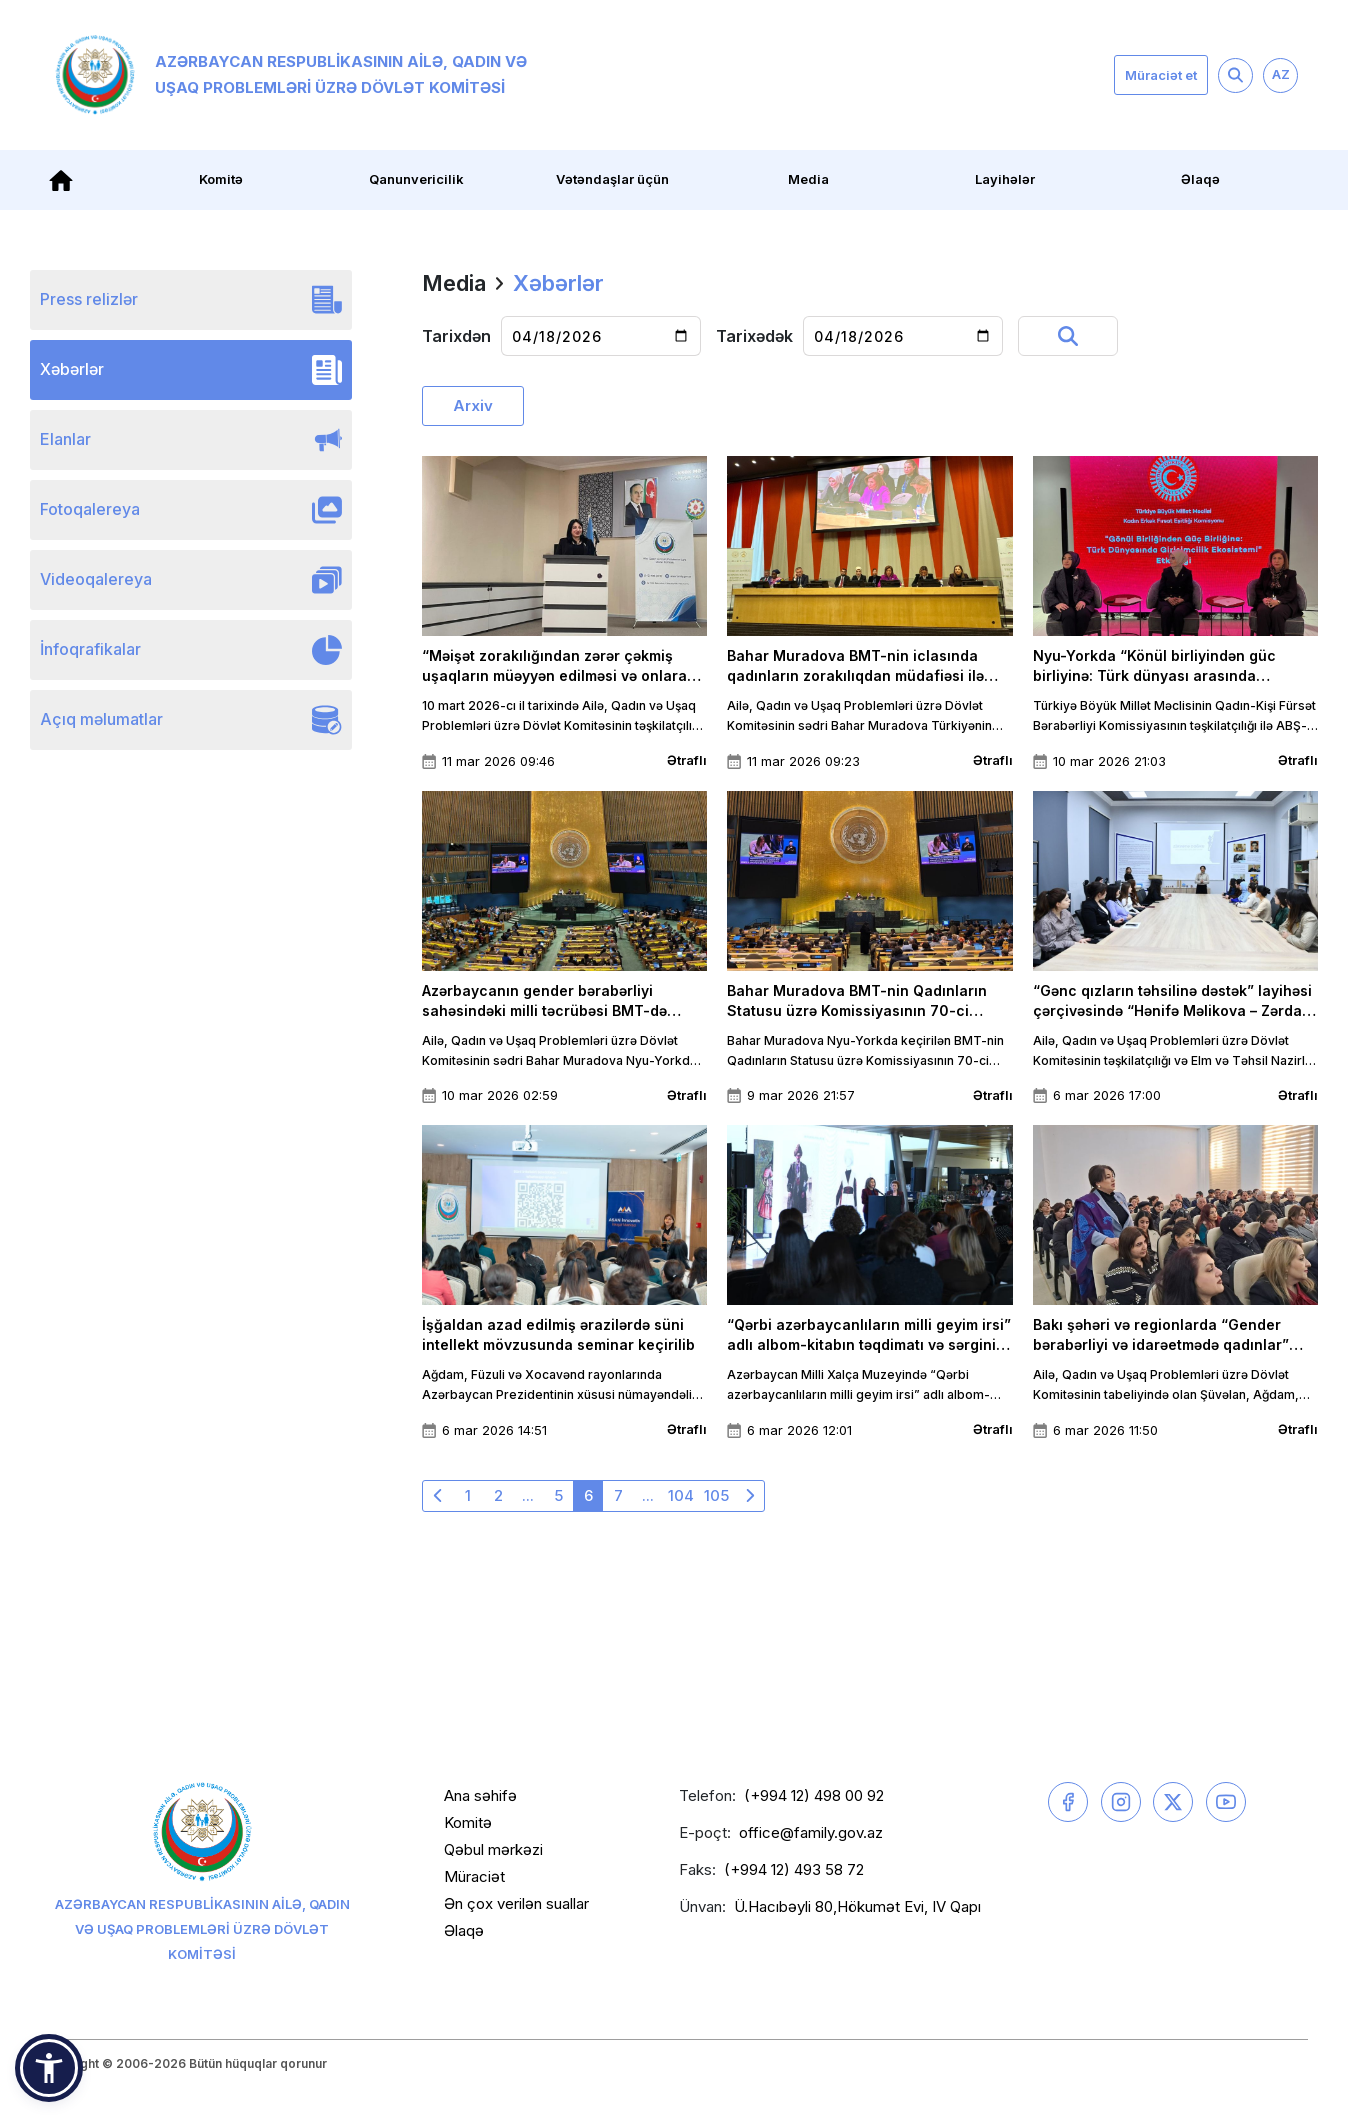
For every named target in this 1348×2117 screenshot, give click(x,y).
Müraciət (474, 1876)
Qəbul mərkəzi (493, 1849)
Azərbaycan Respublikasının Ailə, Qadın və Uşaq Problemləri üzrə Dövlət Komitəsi (291, 75)
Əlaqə (1200, 179)
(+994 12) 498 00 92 (814, 1795)
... (528, 1495)
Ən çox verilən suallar (516, 1903)
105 (716, 1495)
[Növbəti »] (749, 1496)
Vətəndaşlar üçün (612, 179)
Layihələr (1005, 179)
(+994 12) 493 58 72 (794, 1869)
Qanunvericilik (416, 179)
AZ (1281, 74)
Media (808, 179)
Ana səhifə (480, 1795)
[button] (49, 2068)
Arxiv (473, 405)
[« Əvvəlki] (438, 1496)
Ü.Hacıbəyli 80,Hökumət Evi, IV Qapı (857, 1906)
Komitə (221, 179)
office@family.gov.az (811, 1832)
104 (681, 1495)
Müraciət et (1161, 75)
